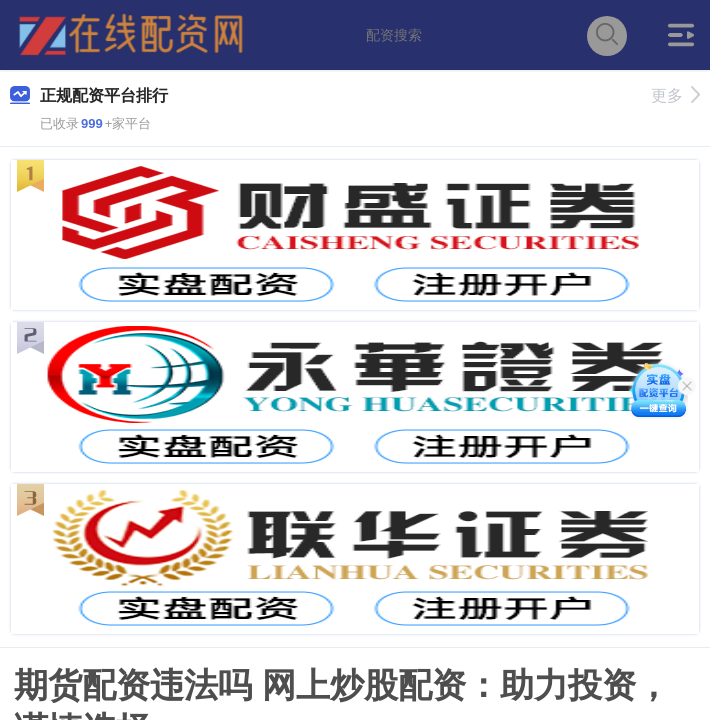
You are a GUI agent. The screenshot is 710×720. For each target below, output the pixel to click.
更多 (675, 95)
